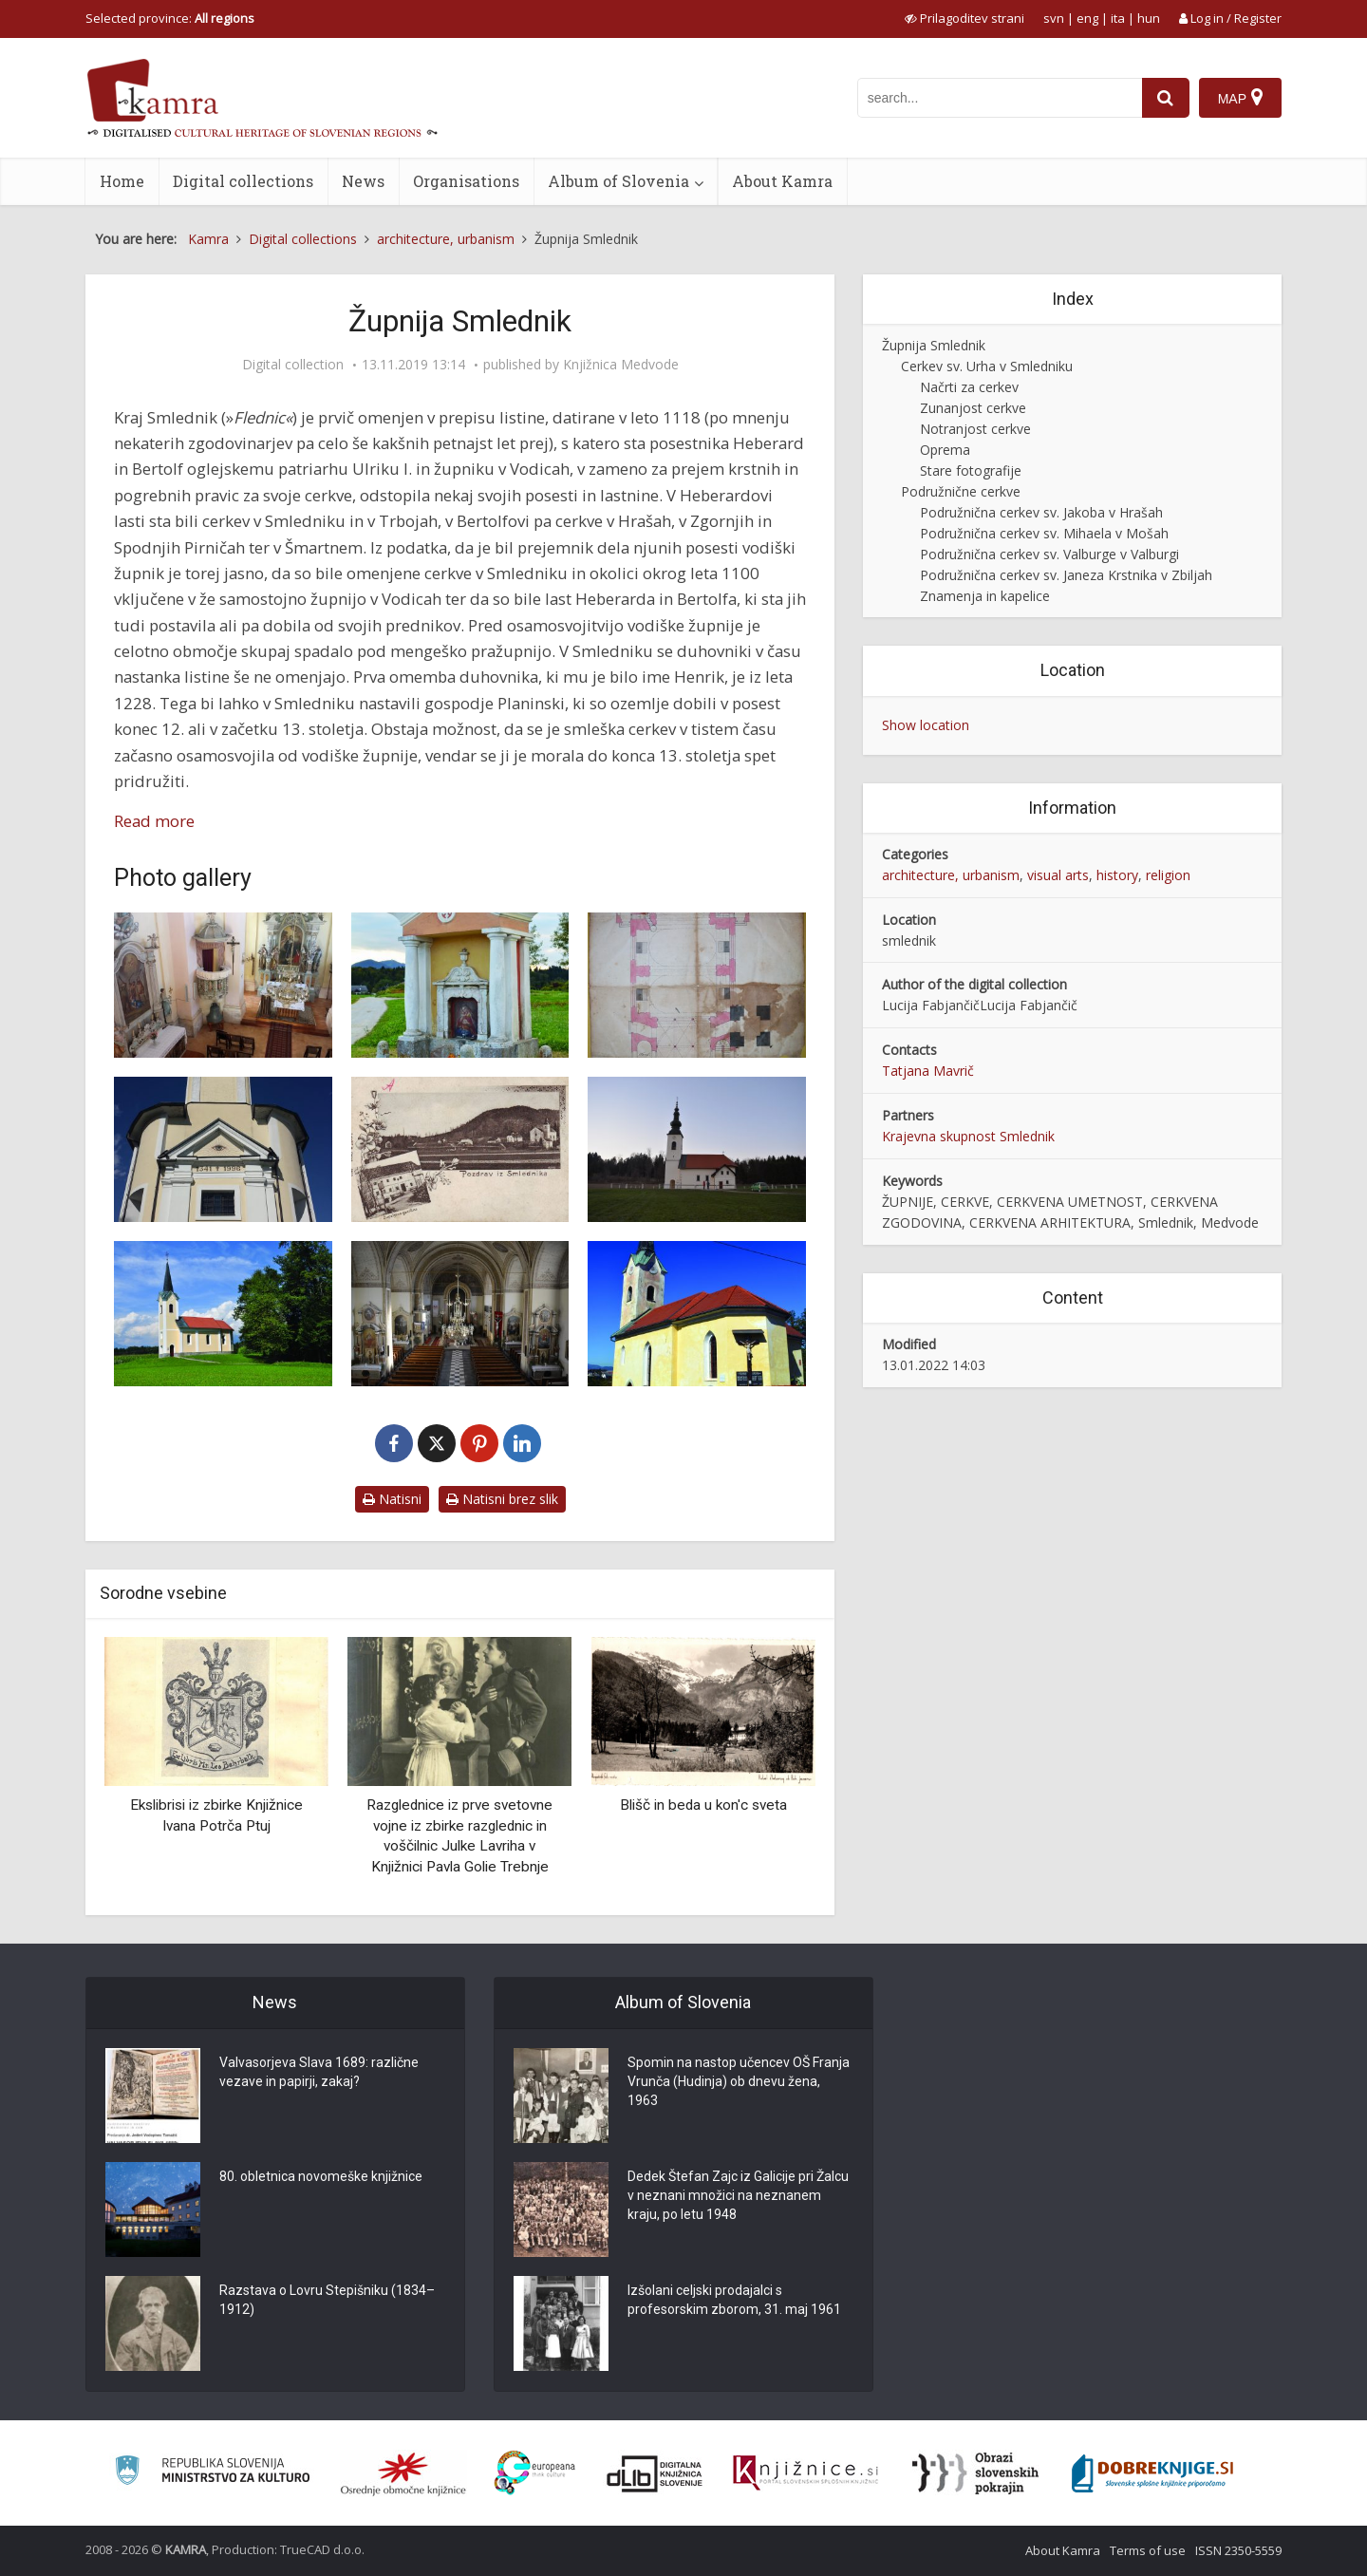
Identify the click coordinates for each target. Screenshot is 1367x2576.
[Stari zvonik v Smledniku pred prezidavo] (460, 1149)
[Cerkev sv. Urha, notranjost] (460, 1313)
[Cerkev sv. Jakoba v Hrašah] (697, 1149)
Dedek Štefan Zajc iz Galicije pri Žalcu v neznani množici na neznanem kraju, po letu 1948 (738, 2195)
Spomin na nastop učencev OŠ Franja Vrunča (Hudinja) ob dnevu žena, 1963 (738, 2081)
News (363, 181)
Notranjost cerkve (975, 429)
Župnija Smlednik (933, 345)
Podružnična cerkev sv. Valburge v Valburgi (1049, 554)
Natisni (392, 1499)
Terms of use (1148, 2550)
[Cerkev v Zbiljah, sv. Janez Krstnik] (223, 1313)
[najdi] (1165, 98)
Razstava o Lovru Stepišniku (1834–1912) (327, 2300)
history (1117, 875)
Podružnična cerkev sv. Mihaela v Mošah (1044, 533)
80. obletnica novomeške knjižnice (320, 2176)
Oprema (945, 450)
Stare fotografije (970, 470)
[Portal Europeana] (535, 2473)
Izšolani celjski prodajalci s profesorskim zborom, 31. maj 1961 (734, 2300)
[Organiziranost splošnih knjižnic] (403, 2473)
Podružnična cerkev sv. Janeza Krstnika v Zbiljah (1066, 575)
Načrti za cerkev (969, 387)
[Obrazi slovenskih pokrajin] (975, 2473)
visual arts (1058, 875)
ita (1118, 18)
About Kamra (782, 181)
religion (1168, 875)
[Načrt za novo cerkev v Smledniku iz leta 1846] (697, 985)
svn (1053, 18)
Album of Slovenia (618, 181)
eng (1087, 18)
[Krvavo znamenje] (460, 985)
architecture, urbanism (951, 875)
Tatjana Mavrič (928, 1071)
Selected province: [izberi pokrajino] (169, 18)
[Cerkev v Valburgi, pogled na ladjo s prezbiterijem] (223, 985)
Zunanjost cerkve (973, 408)
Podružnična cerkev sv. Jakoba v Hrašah (1041, 512)
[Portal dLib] (655, 2473)
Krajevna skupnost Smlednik (968, 1136)
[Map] (1240, 98)
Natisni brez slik (502, 1499)
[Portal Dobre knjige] (1152, 2473)
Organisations (466, 181)
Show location (925, 725)
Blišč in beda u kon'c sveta (703, 1805)
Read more (154, 821)
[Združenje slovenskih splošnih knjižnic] (805, 2473)
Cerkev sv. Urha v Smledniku (987, 366)
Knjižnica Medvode (621, 364)
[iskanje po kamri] (999, 98)
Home (122, 181)
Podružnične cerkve (961, 491)
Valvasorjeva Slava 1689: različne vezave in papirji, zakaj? (319, 2072)
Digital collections (243, 181)
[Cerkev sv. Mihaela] (697, 1313)
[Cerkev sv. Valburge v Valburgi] (223, 1149)
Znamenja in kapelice (985, 596)
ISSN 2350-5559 (1238, 2550)
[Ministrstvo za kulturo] (212, 2473)
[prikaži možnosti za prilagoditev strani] (964, 18)
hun (1148, 18)
